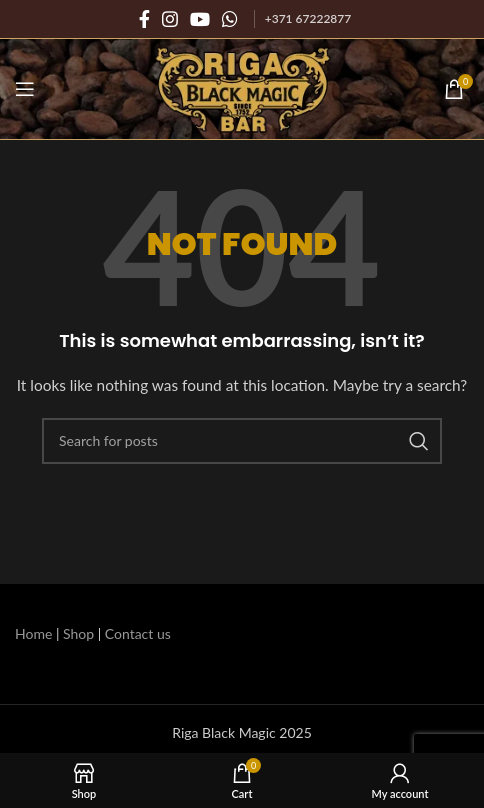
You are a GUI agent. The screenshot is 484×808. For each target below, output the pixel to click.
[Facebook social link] (144, 19)
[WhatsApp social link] (230, 19)
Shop (78, 633)
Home (33, 633)
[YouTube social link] (200, 19)
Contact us (138, 633)
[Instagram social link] (170, 19)
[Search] (242, 441)
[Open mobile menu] (25, 89)
